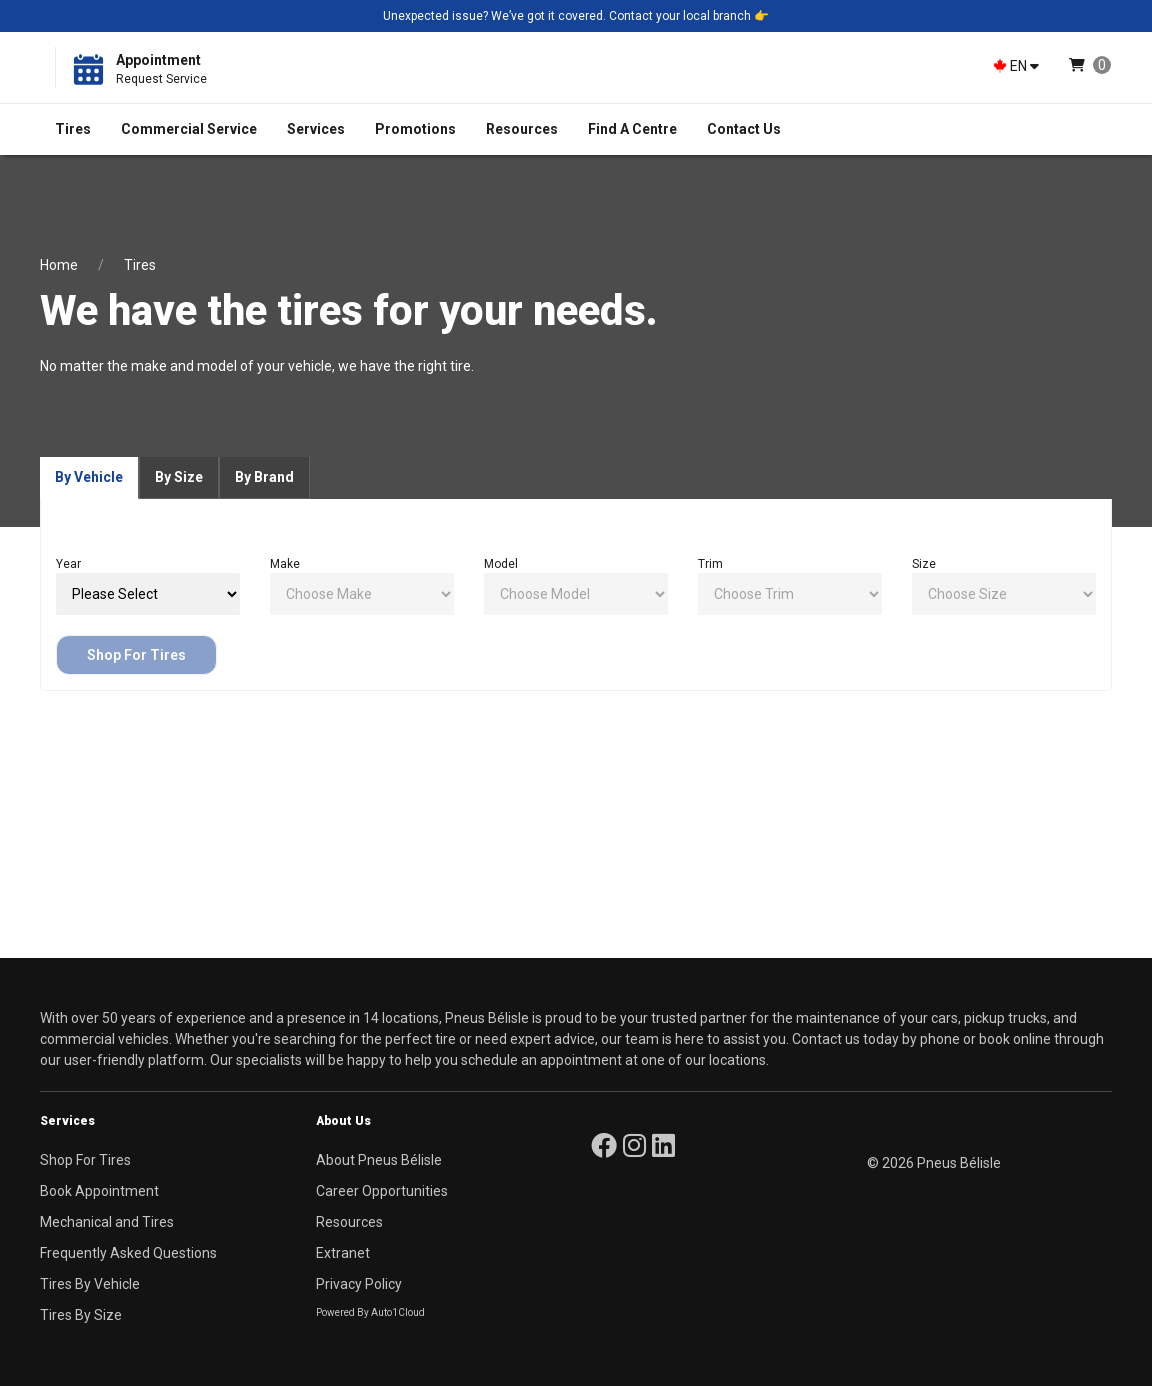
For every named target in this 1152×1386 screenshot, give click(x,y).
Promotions (415, 129)
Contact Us (744, 129)
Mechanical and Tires (107, 1222)
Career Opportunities (382, 1191)
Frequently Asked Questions (128, 1253)
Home (59, 265)
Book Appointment (99, 1191)
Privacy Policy (359, 1284)
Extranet (343, 1253)
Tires (73, 129)
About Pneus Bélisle (379, 1160)
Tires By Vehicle (90, 1284)
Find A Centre (632, 129)
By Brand (264, 477)
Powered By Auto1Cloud (370, 1312)
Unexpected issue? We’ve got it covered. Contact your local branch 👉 (576, 16)
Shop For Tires (136, 655)
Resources (522, 129)
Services (316, 129)
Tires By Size (81, 1315)
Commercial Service (189, 129)
